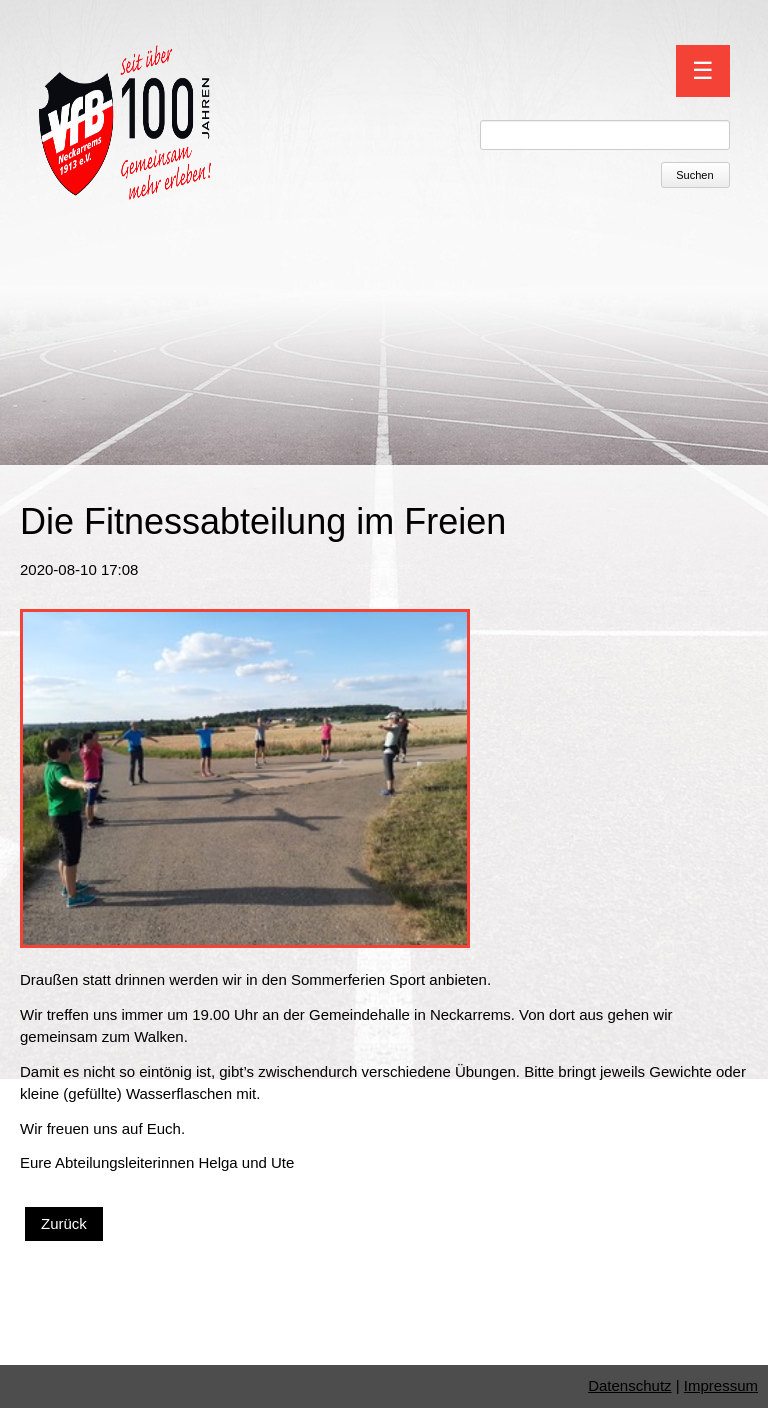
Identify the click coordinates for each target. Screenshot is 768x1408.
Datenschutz (629, 1385)
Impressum (721, 1385)
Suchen (694, 175)
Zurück (64, 1223)
